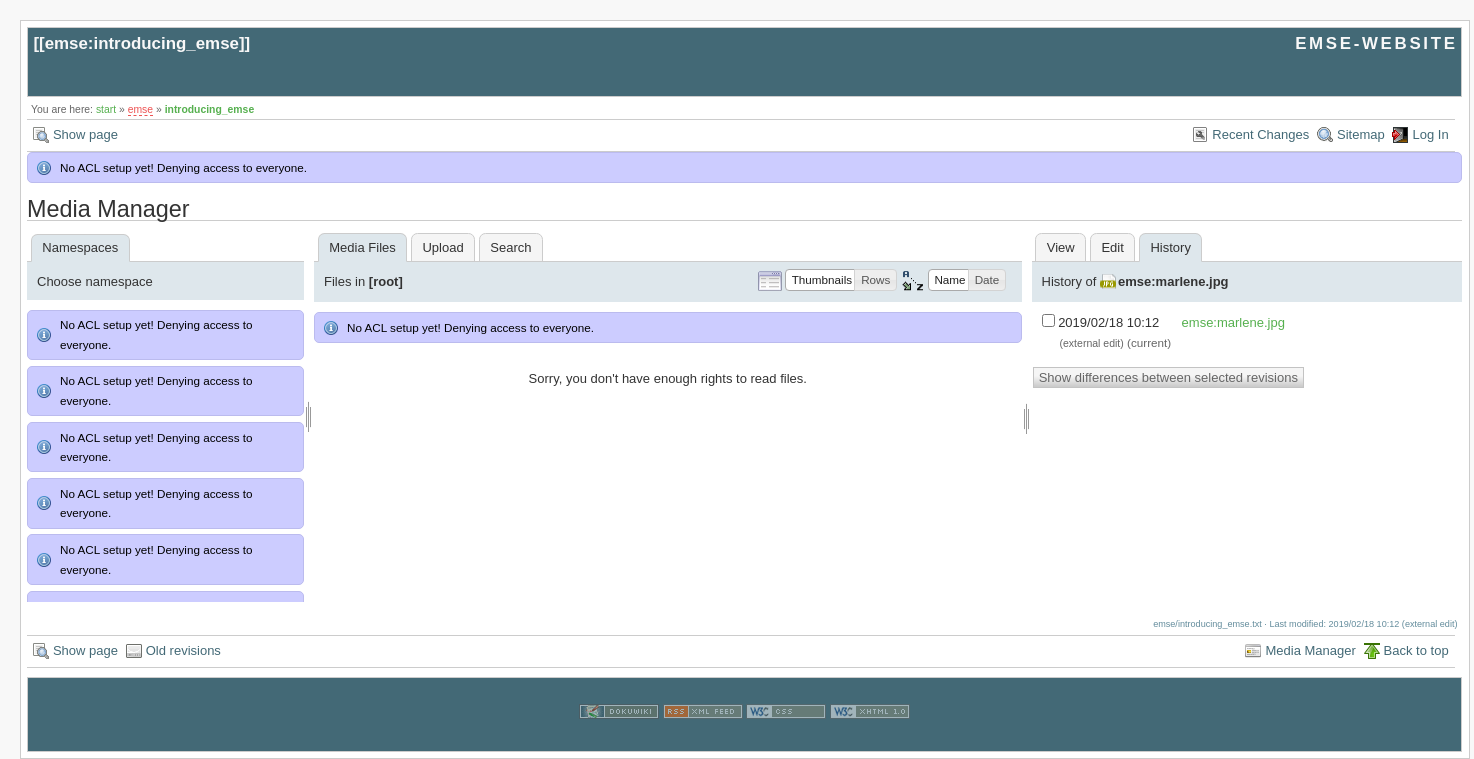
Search (510, 247)
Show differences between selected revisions (1168, 377)
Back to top (1416, 650)
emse (140, 109)
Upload (442, 247)
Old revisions (183, 650)
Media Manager (1310, 650)
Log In (1430, 134)
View (1061, 247)
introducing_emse (210, 109)
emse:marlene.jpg (1173, 281)
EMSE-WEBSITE (1376, 43)
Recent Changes (1260, 134)
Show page (85, 134)
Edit (1112, 247)
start (106, 109)
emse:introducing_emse (142, 43)
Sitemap (1361, 134)
